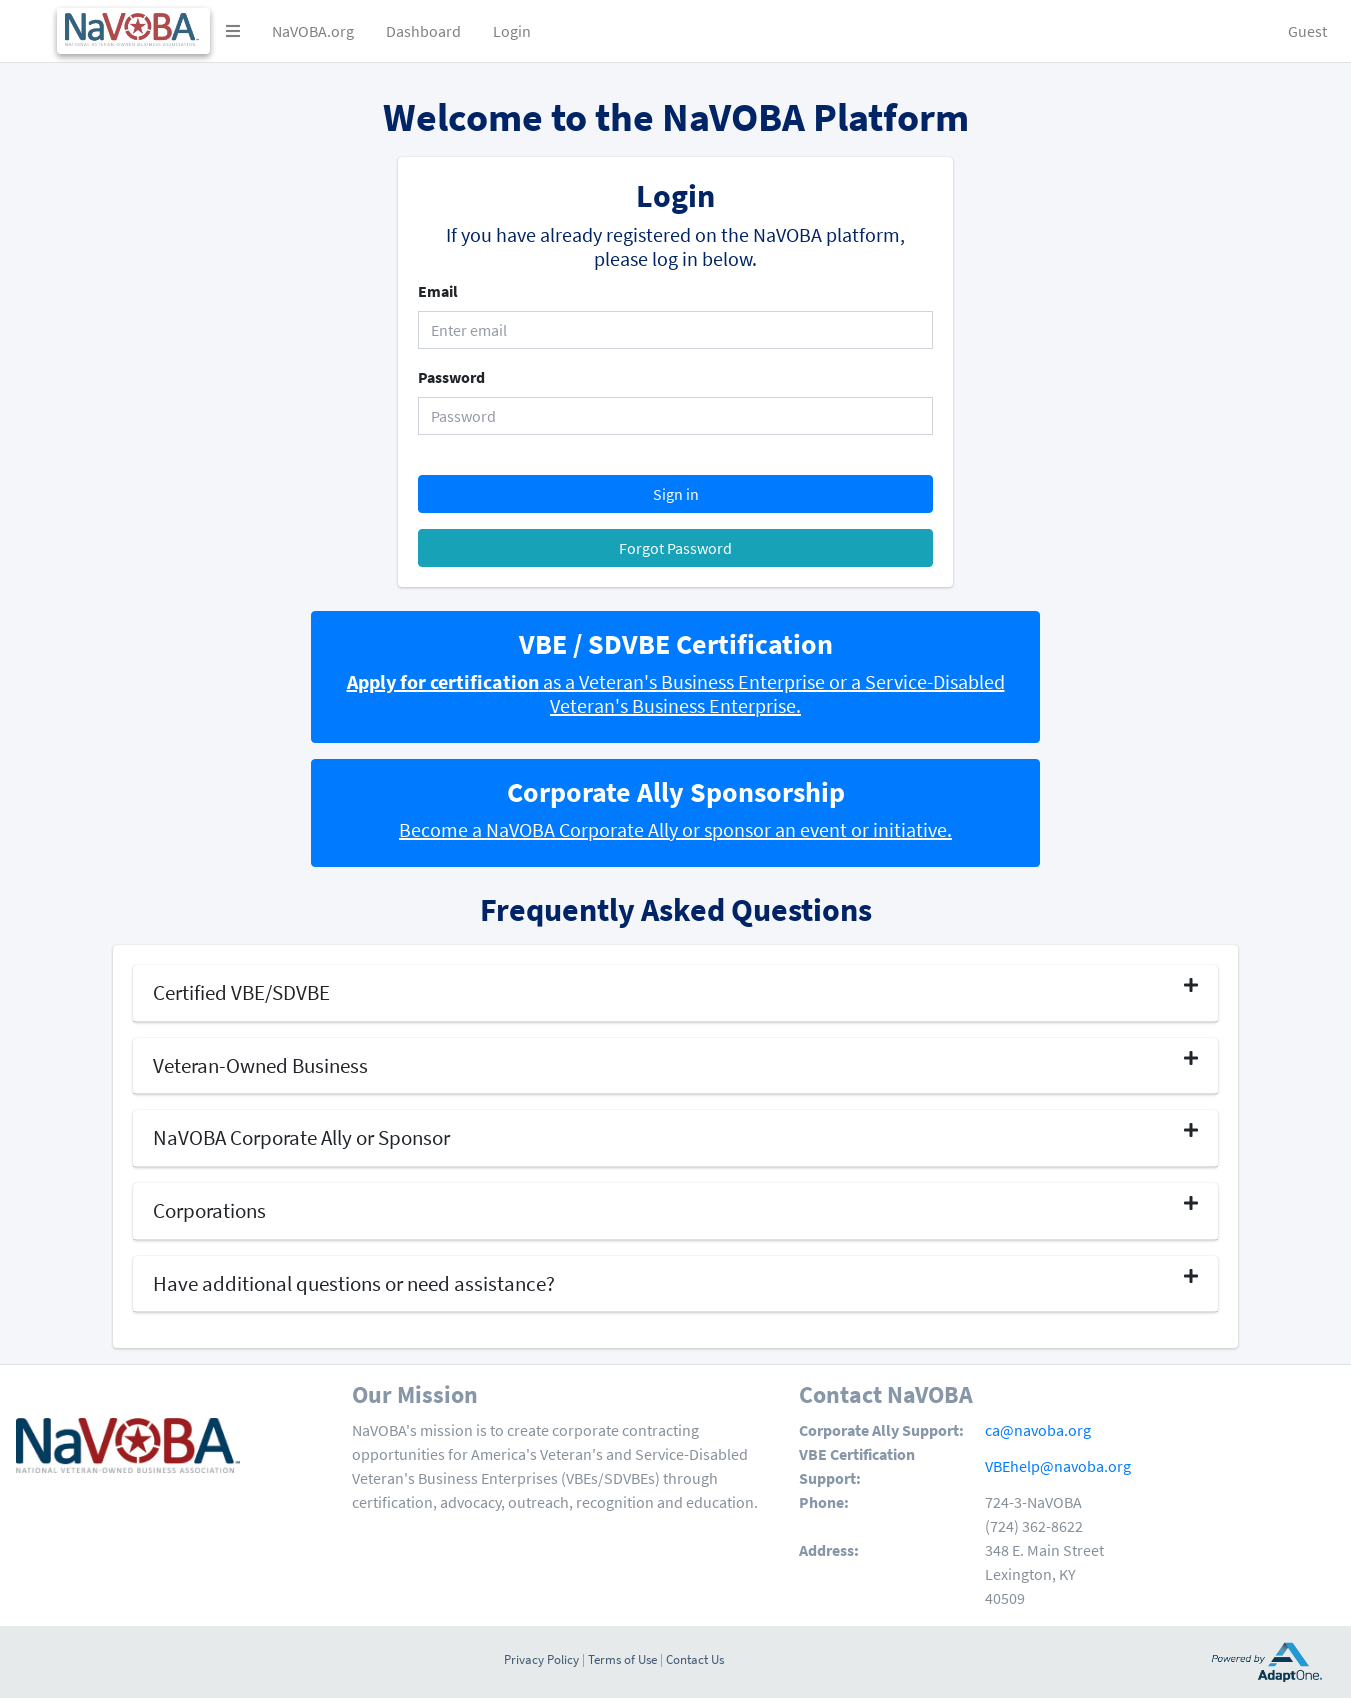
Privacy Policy (541, 1659)
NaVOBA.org (313, 31)
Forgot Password (675, 548)
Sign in (676, 494)
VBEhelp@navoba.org (1058, 1466)
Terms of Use (622, 1659)
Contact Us (695, 1659)
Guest (1307, 31)
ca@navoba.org (1038, 1430)
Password (451, 377)
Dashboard (423, 31)
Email (438, 291)
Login (512, 31)
